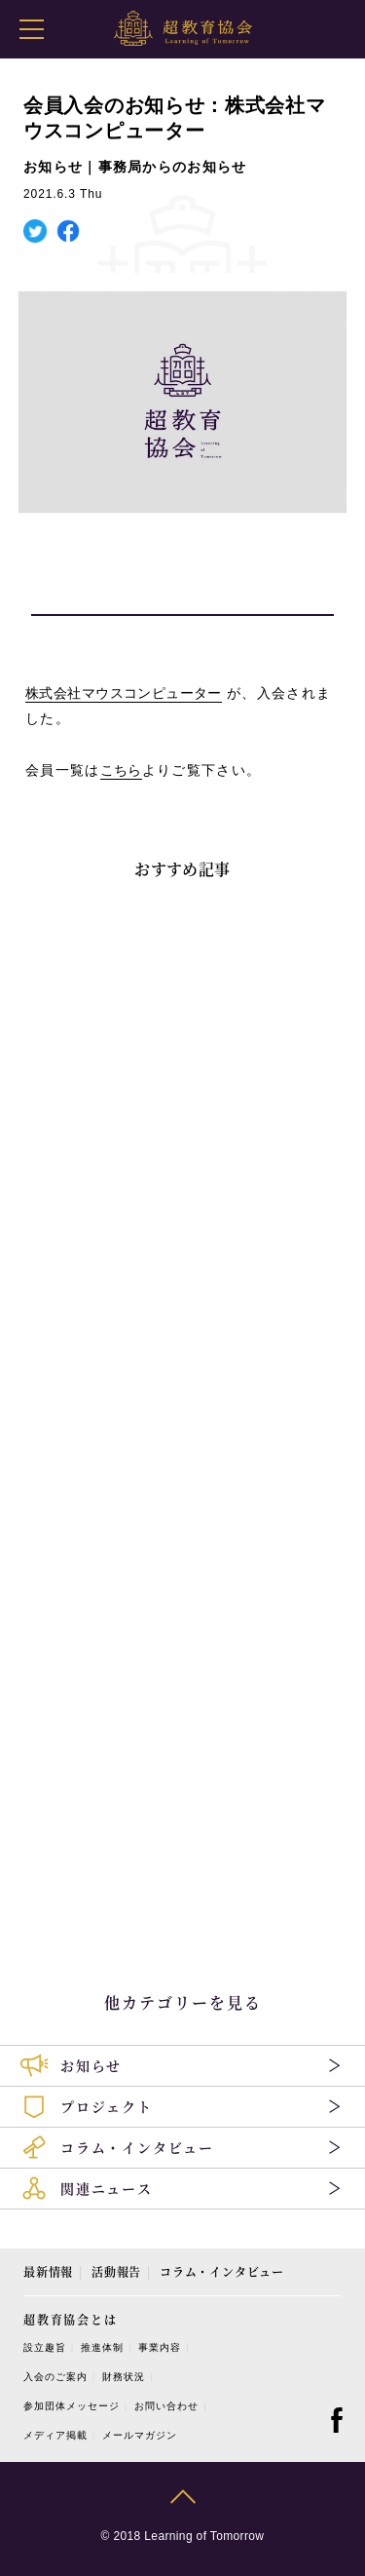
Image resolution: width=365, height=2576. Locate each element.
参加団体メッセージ (71, 2406)
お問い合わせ (166, 2406)
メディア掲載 (55, 2435)
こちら (121, 770)
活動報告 (116, 2271)
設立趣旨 (44, 2347)
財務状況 (123, 2376)
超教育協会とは (70, 2319)
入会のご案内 (55, 2376)
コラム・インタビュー (222, 2271)
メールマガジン (139, 2435)
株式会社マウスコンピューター (123, 693)
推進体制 (102, 2347)
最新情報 (48, 2271)
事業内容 (159, 2347)
